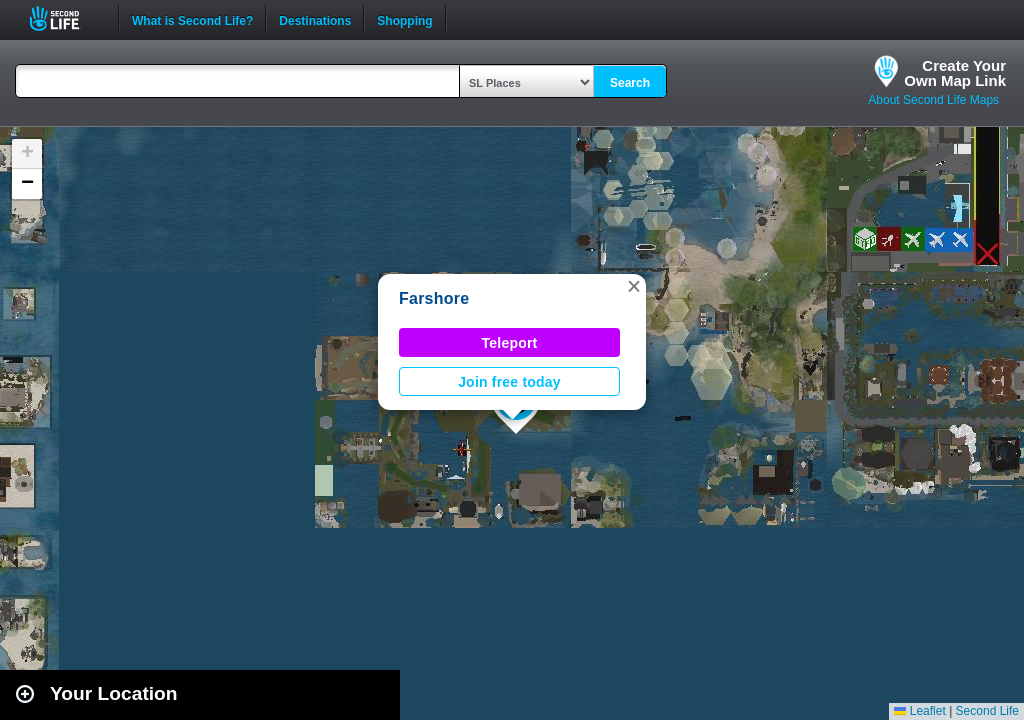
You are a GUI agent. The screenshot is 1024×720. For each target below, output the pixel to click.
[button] (634, 286)
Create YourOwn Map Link (955, 73)
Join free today (509, 382)
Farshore (434, 298)
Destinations (315, 19)
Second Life (65, 18)
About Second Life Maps (933, 100)
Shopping (404, 19)
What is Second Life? (192, 19)
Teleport (510, 343)
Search (630, 83)
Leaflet (919, 711)
